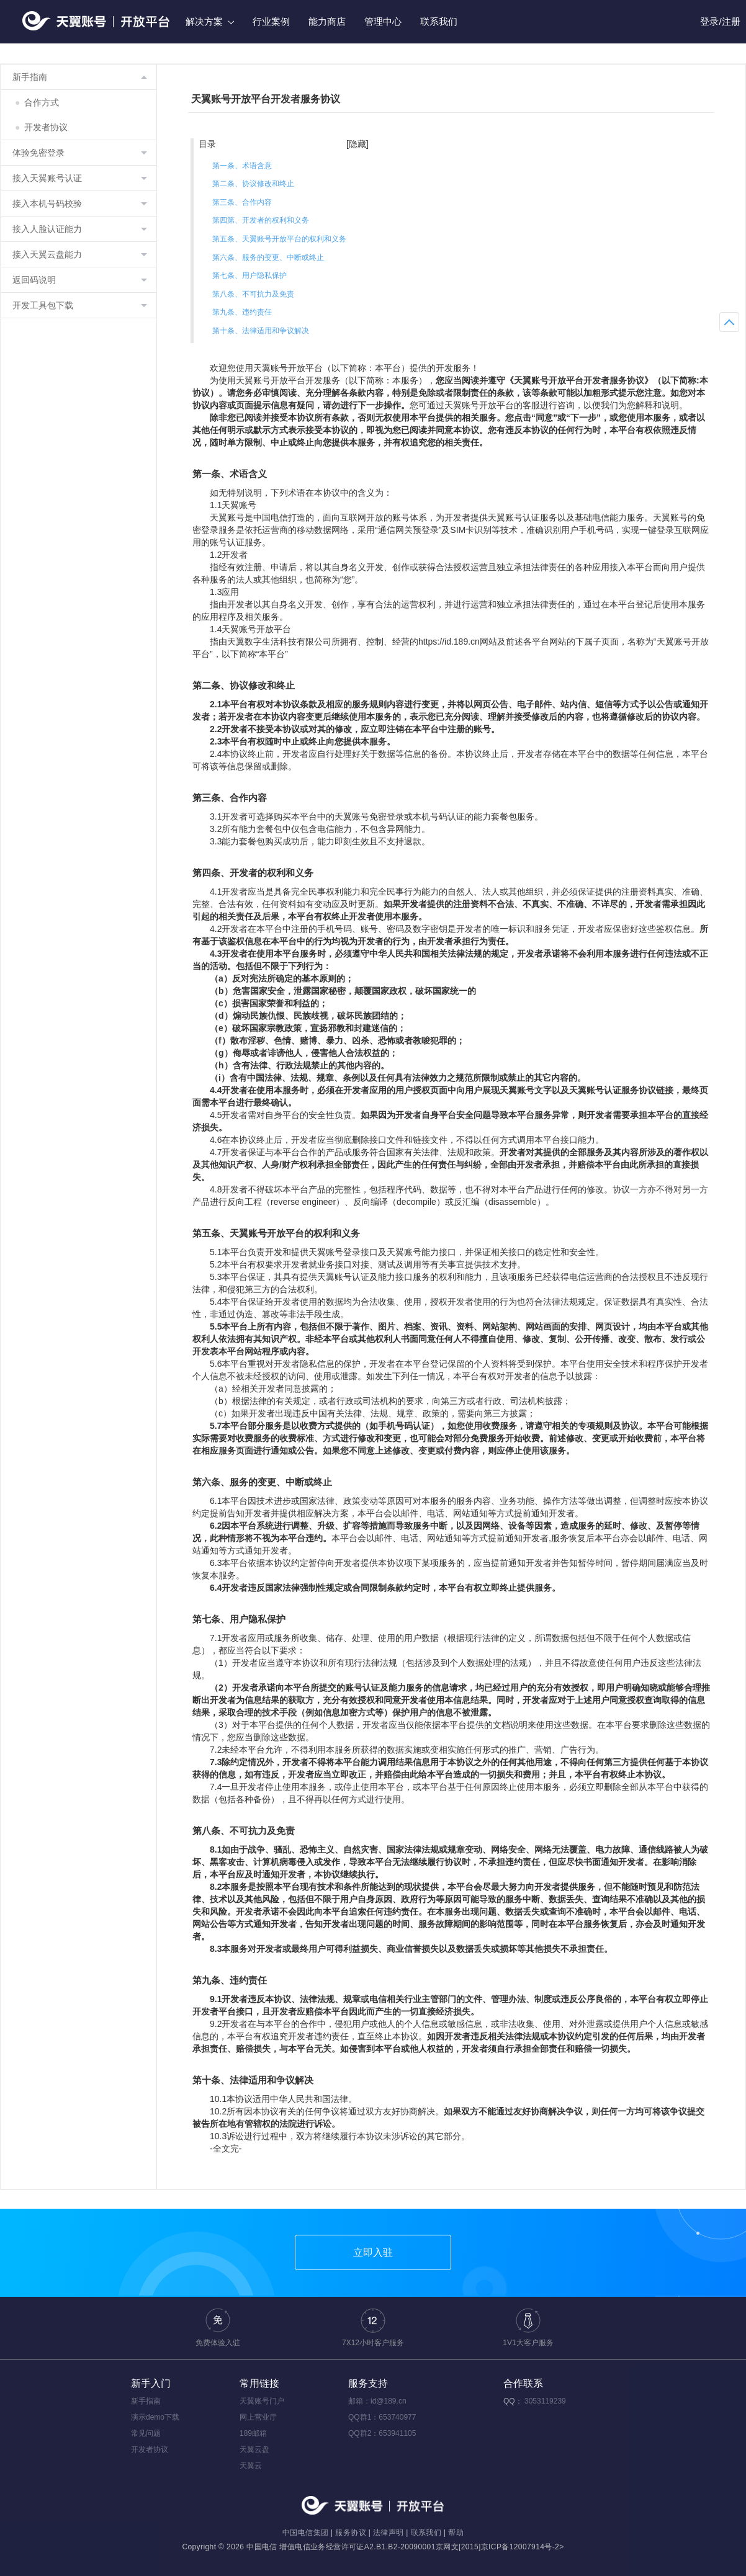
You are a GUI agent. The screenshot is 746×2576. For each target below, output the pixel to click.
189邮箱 (253, 2433)
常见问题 (146, 2433)
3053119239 (545, 2401)
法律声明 (388, 2532)
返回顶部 (729, 322)
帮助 (456, 2532)
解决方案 (210, 21)
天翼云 (251, 2465)
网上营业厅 (258, 2417)
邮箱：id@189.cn (377, 2401)
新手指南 (146, 2401)
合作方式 (37, 102)
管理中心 (383, 21)
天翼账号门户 (262, 2401)
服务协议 (350, 2532)
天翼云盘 (254, 2449)
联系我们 (438, 21)
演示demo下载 (155, 2417)
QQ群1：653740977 (382, 2417)
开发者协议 (41, 127)
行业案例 (271, 21)
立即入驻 (373, 2252)
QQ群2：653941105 (382, 2433)
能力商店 (327, 21)
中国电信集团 (305, 2532)
